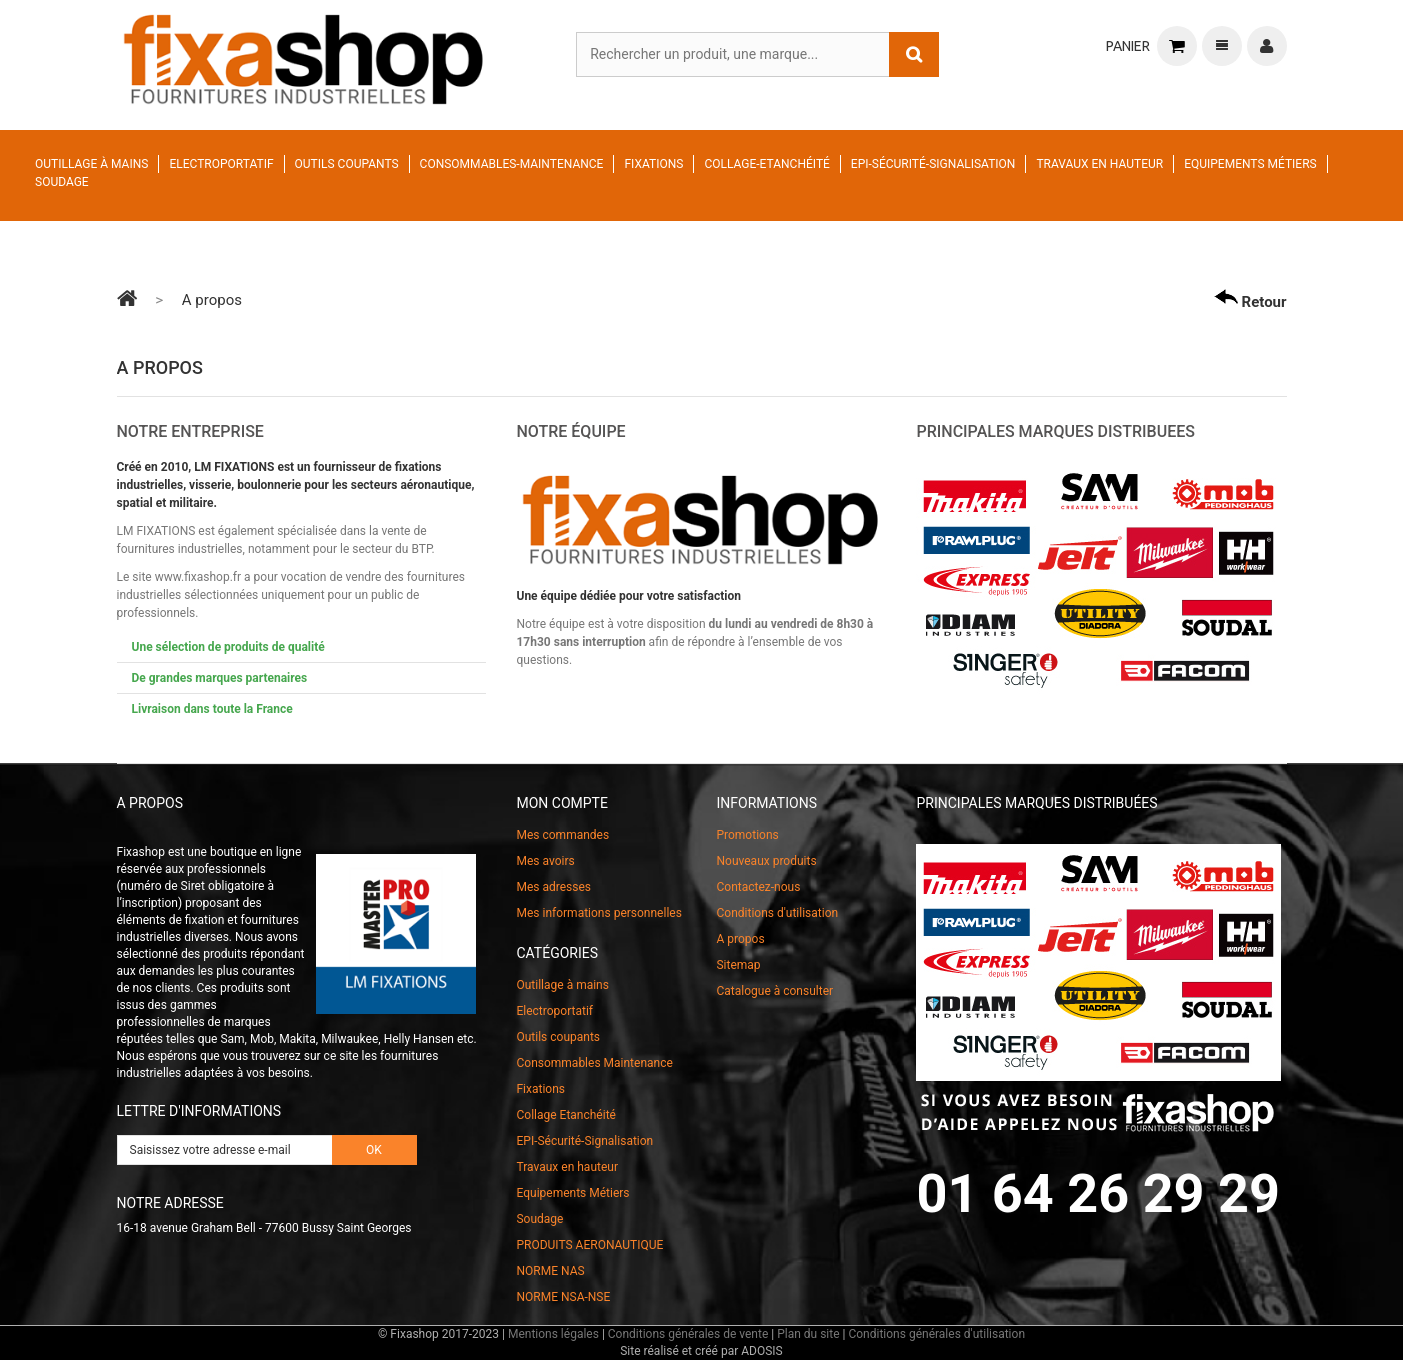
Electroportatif (221, 164)
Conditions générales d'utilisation (936, 1334)
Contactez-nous (758, 887)
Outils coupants (347, 164)
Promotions (747, 835)
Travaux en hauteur (1099, 164)
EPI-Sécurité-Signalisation (933, 164)
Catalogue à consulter (774, 991)
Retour (1250, 300)
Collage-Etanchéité (766, 164)
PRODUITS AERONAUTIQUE (589, 1245)
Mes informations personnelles (598, 913)
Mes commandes (562, 835)
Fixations (653, 164)
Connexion (1267, 46)
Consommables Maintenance (594, 1063)
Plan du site (808, 1334)
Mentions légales (553, 1334)
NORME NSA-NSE (563, 1297)
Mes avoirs (545, 861)
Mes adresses (553, 887)
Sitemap (738, 965)
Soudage (62, 182)
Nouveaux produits (766, 861)
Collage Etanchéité (565, 1115)
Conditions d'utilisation (777, 913)
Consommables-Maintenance (512, 164)
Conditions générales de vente (688, 1334)
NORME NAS (550, 1271)
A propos (740, 939)
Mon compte (561, 803)
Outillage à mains (91, 164)
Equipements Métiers (1250, 164)
